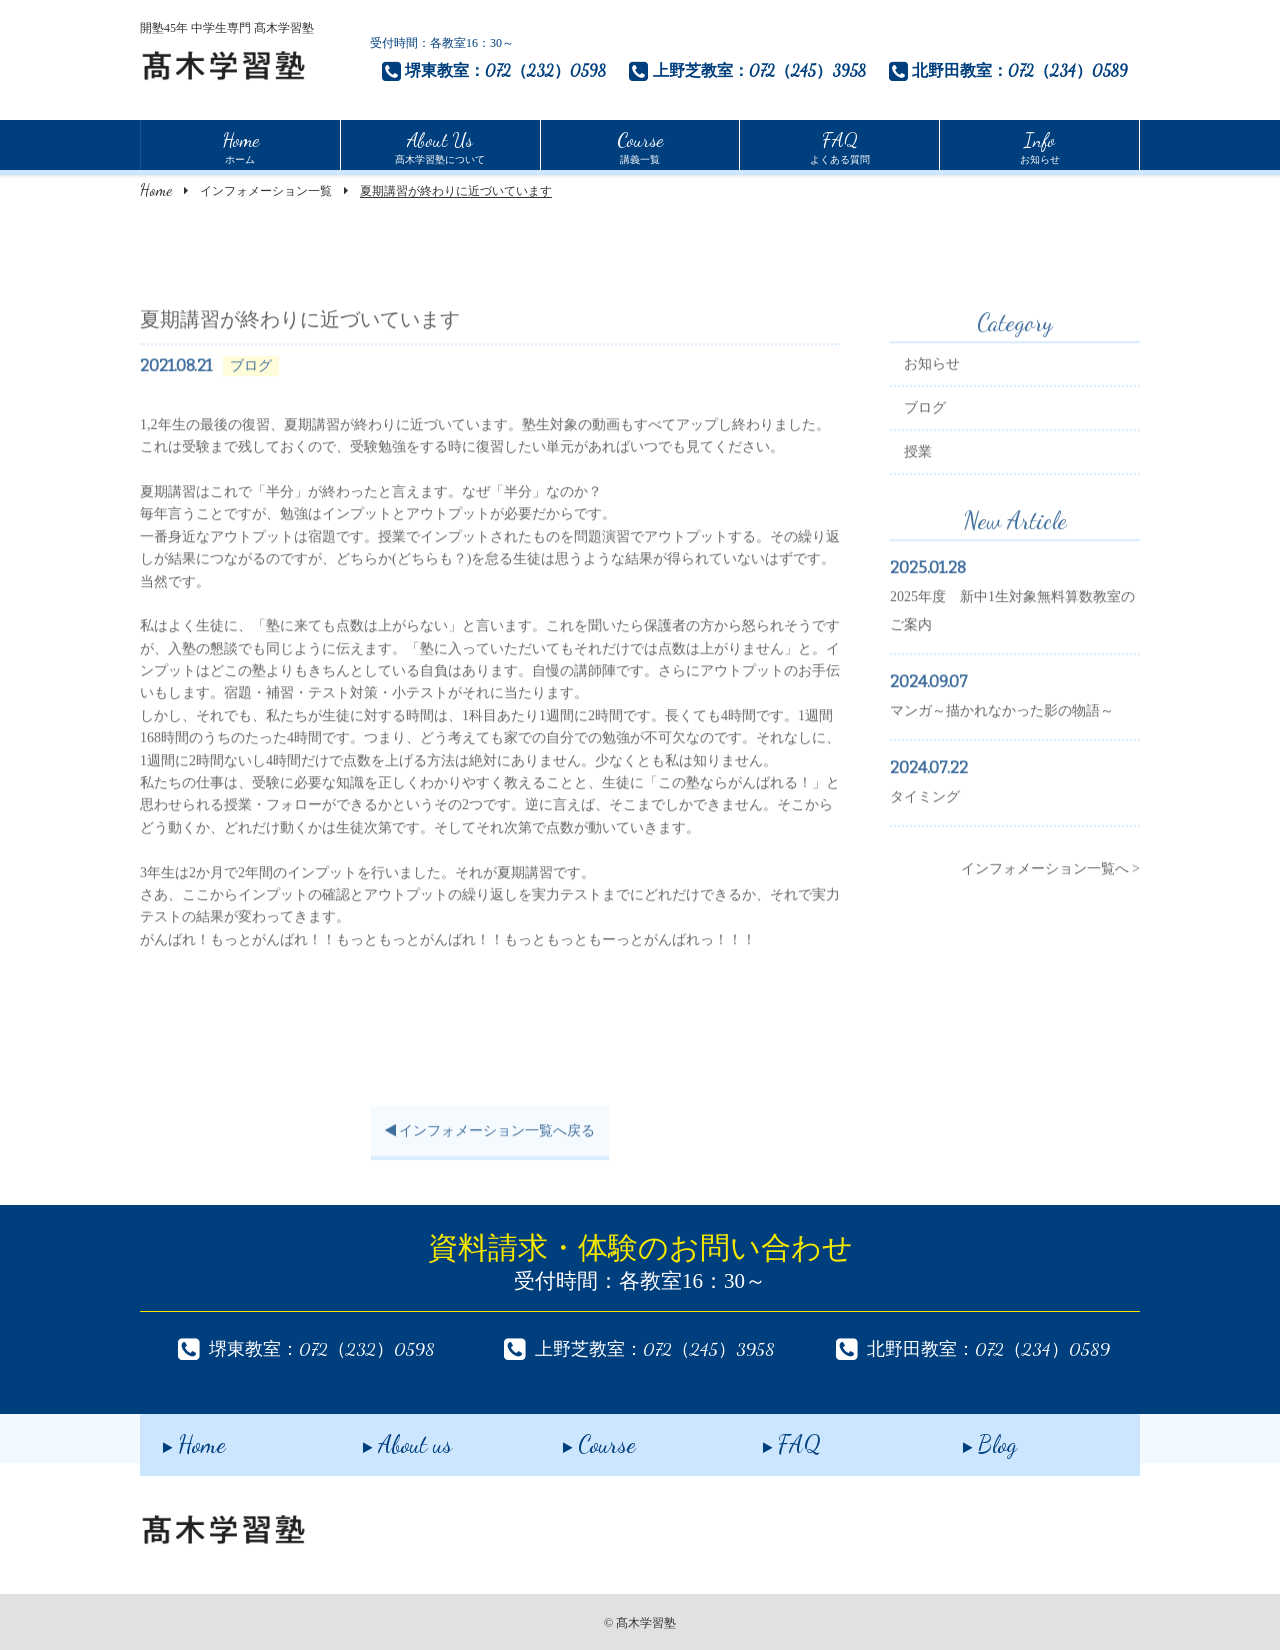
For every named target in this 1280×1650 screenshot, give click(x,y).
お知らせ (1040, 145)
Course (576, 1437)
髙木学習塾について (440, 145)
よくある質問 (840, 145)
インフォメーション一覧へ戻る (490, 1150)
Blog (967, 1437)
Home (156, 189)
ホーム (240, 145)
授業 (918, 471)
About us (384, 1437)
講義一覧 (640, 145)
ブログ (925, 427)
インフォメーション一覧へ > (1050, 888)
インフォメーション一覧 (266, 191)
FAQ (769, 1437)
